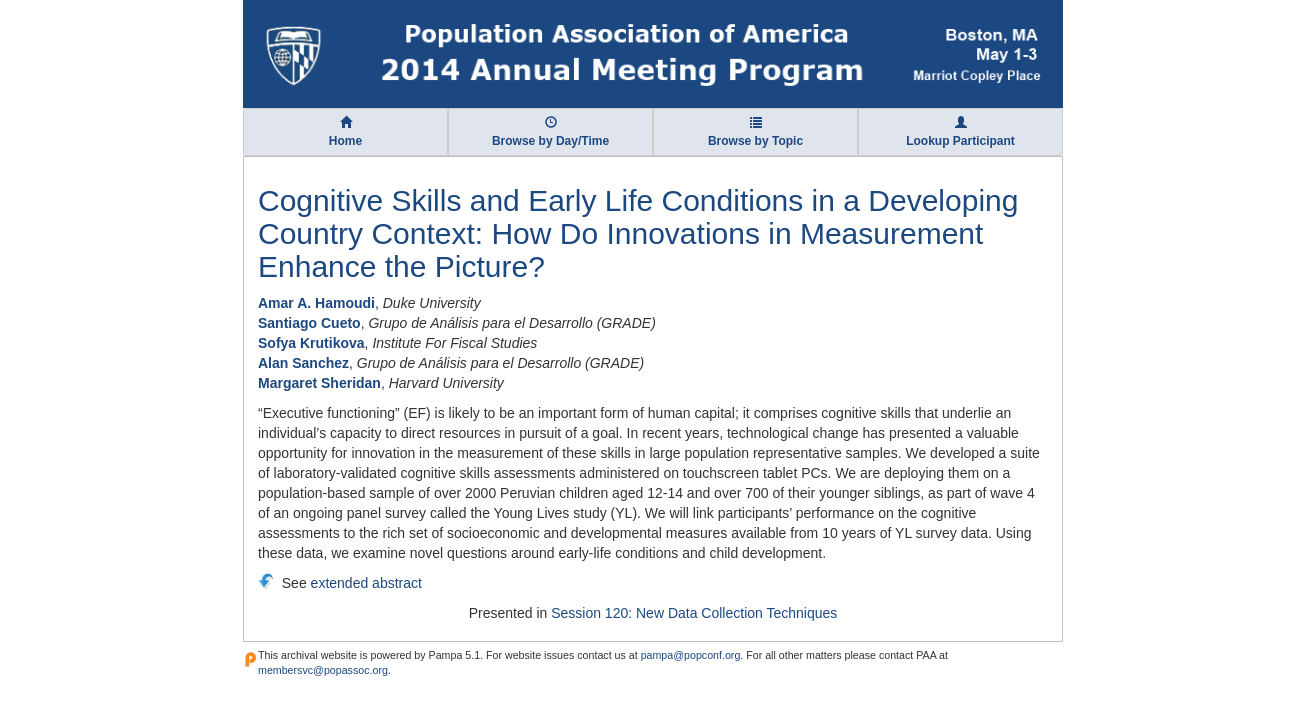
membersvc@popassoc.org (323, 670)
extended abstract (366, 583)
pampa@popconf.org (691, 655)
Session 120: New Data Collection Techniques (694, 613)
